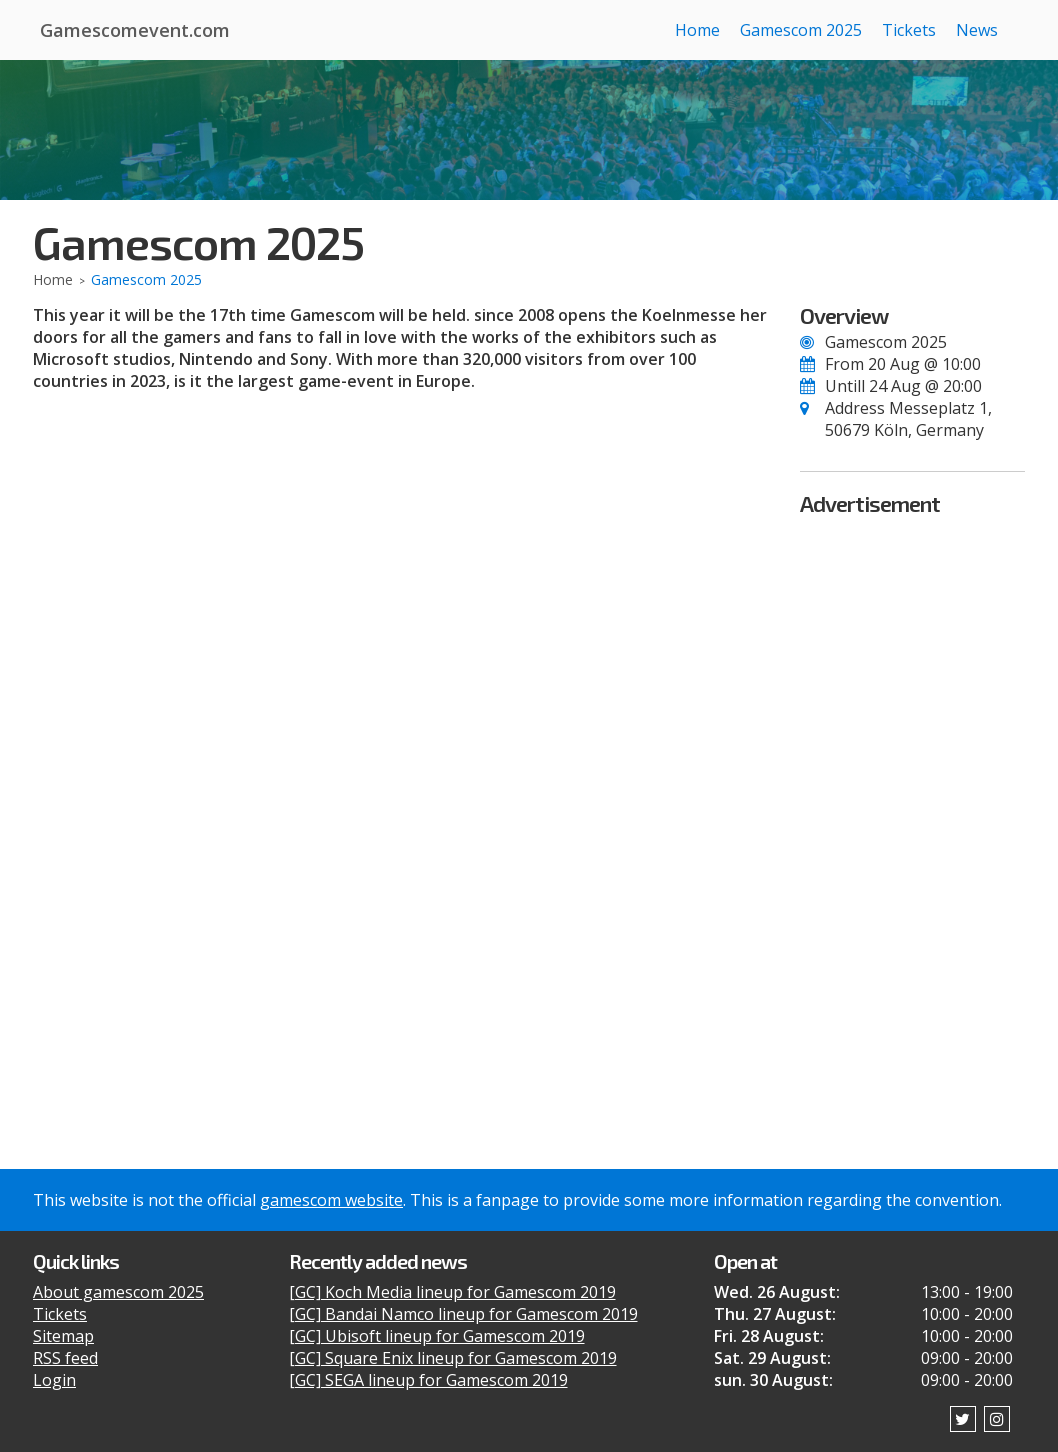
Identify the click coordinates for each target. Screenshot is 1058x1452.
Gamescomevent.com (135, 30)
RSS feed (65, 1358)
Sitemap (63, 1336)
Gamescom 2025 (801, 30)
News (977, 30)
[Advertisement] (913, 819)
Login (54, 1380)
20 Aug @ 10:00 (924, 364)
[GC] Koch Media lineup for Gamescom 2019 (452, 1292)
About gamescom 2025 (118, 1292)
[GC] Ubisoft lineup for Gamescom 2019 (437, 1336)
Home (697, 30)
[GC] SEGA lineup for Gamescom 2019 (428, 1380)
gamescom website (331, 1200)
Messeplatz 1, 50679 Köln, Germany (908, 419)
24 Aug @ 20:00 (925, 386)
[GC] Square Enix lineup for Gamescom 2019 (453, 1358)
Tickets (909, 30)
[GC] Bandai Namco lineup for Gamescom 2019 (463, 1314)
